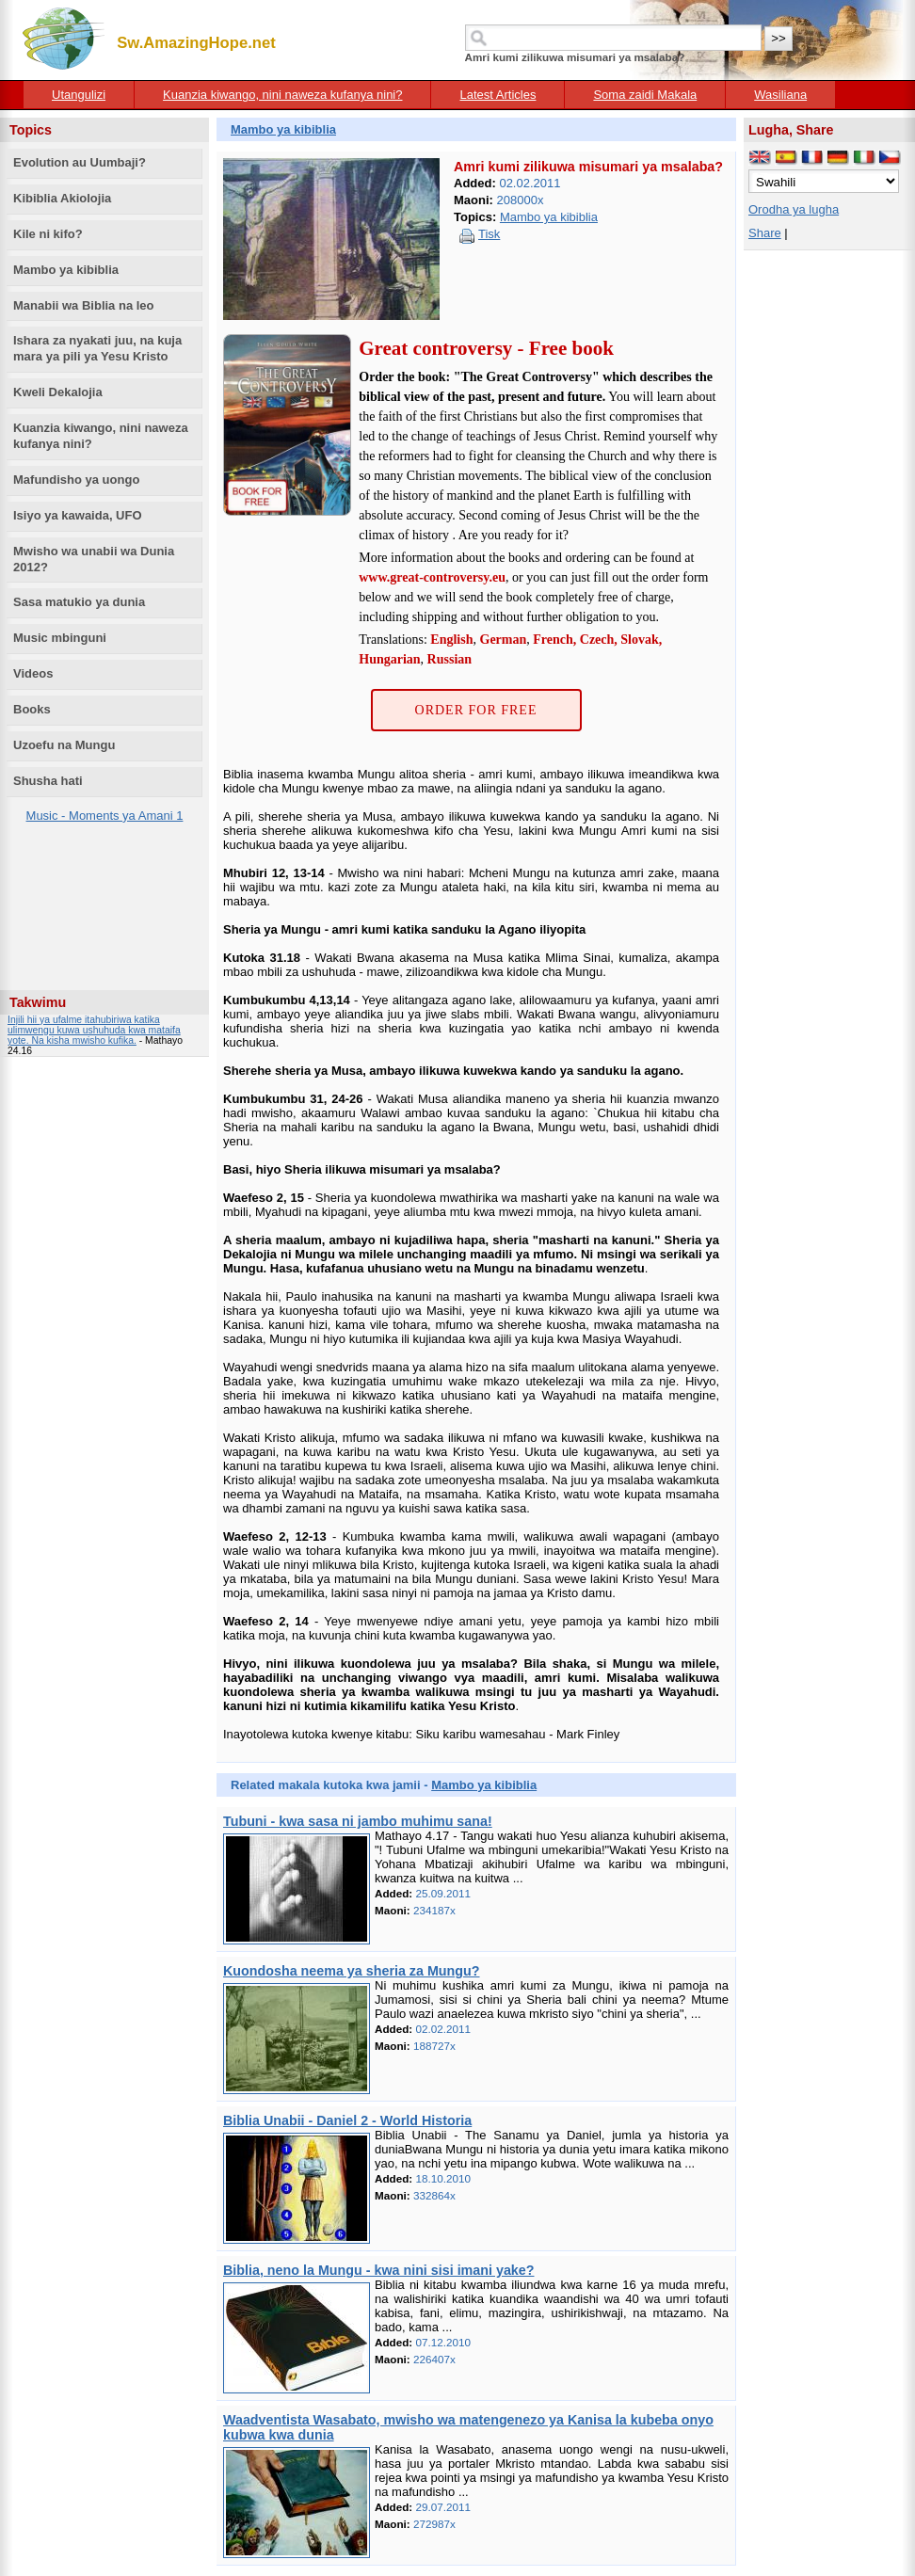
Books (32, 709)
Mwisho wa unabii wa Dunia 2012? (93, 559)
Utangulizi (78, 95)
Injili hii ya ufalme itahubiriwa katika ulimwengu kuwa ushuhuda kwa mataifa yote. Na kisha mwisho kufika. (94, 1030)
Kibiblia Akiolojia (62, 198)
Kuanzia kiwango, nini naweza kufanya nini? (282, 95)
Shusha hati (48, 781)
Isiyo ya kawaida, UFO (77, 515)
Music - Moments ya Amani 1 (105, 815)
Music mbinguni (59, 638)
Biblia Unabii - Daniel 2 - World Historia (347, 2120)
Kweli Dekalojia (58, 392)
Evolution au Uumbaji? (79, 162)
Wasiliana (780, 95)
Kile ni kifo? (48, 234)
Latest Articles (497, 95)
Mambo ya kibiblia (66, 270)
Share (764, 233)
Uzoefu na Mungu (64, 745)
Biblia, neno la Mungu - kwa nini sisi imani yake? (378, 2270)
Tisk (489, 234)
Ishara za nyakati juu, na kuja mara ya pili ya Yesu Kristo (97, 348)
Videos (33, 673)
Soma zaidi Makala (645, 95)
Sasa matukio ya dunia (79, 602)
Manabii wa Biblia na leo (83, 305)
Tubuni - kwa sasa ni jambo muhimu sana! (357, 1821)
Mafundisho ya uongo (76, 479)
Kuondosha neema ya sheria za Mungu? (351, 1970)
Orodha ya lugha (793, 209)
